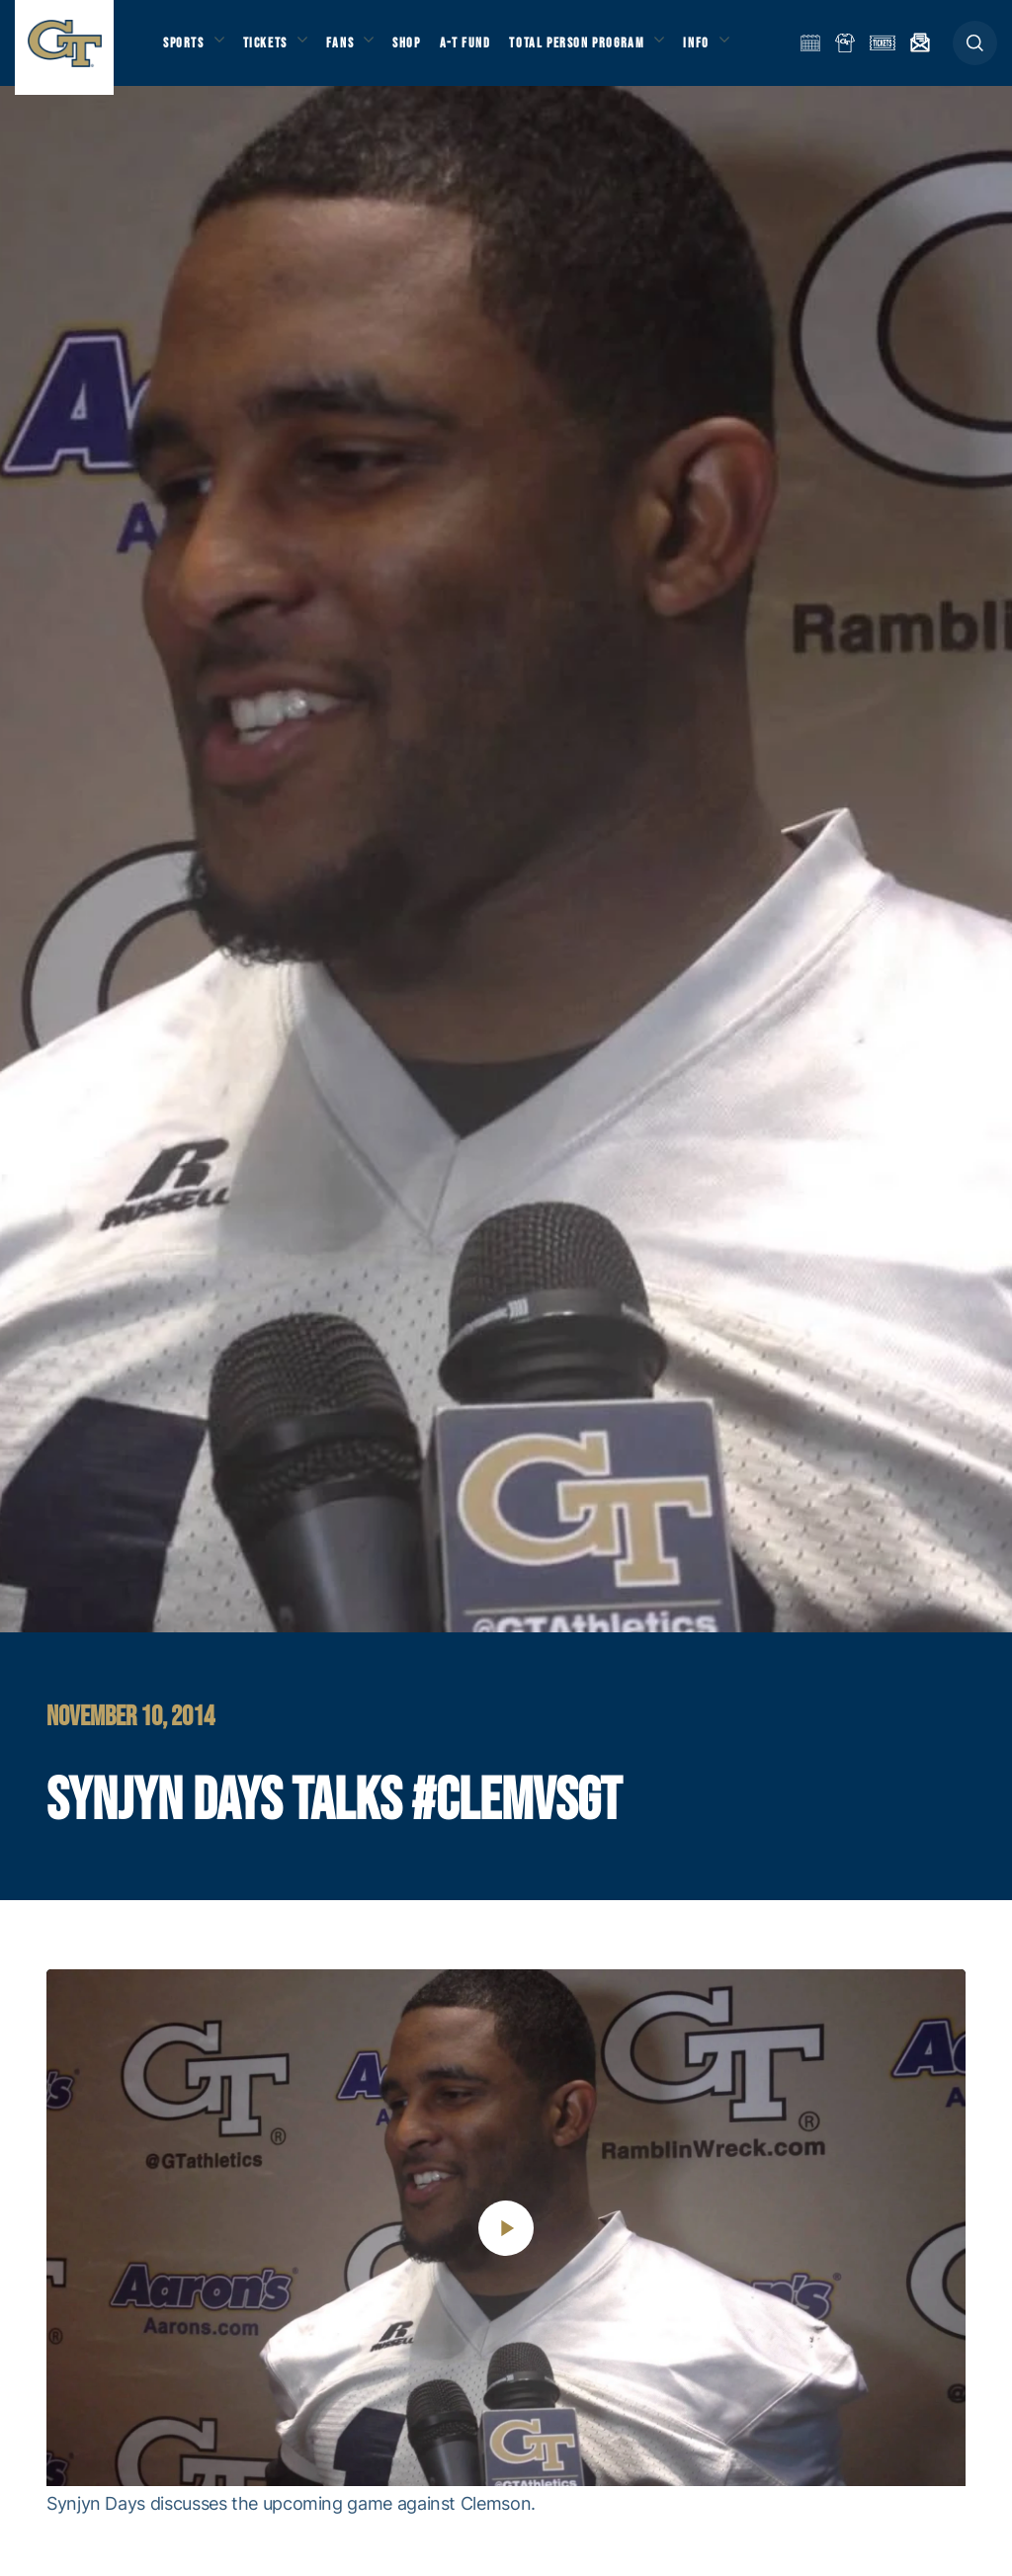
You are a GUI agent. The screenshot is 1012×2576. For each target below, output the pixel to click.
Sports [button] (185, 50)
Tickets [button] (273, 50)
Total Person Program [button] (598, 50)
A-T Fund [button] (485, 50)
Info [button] (723, 50)
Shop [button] (425, 50)
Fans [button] (353, 50)
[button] (975, 51)
